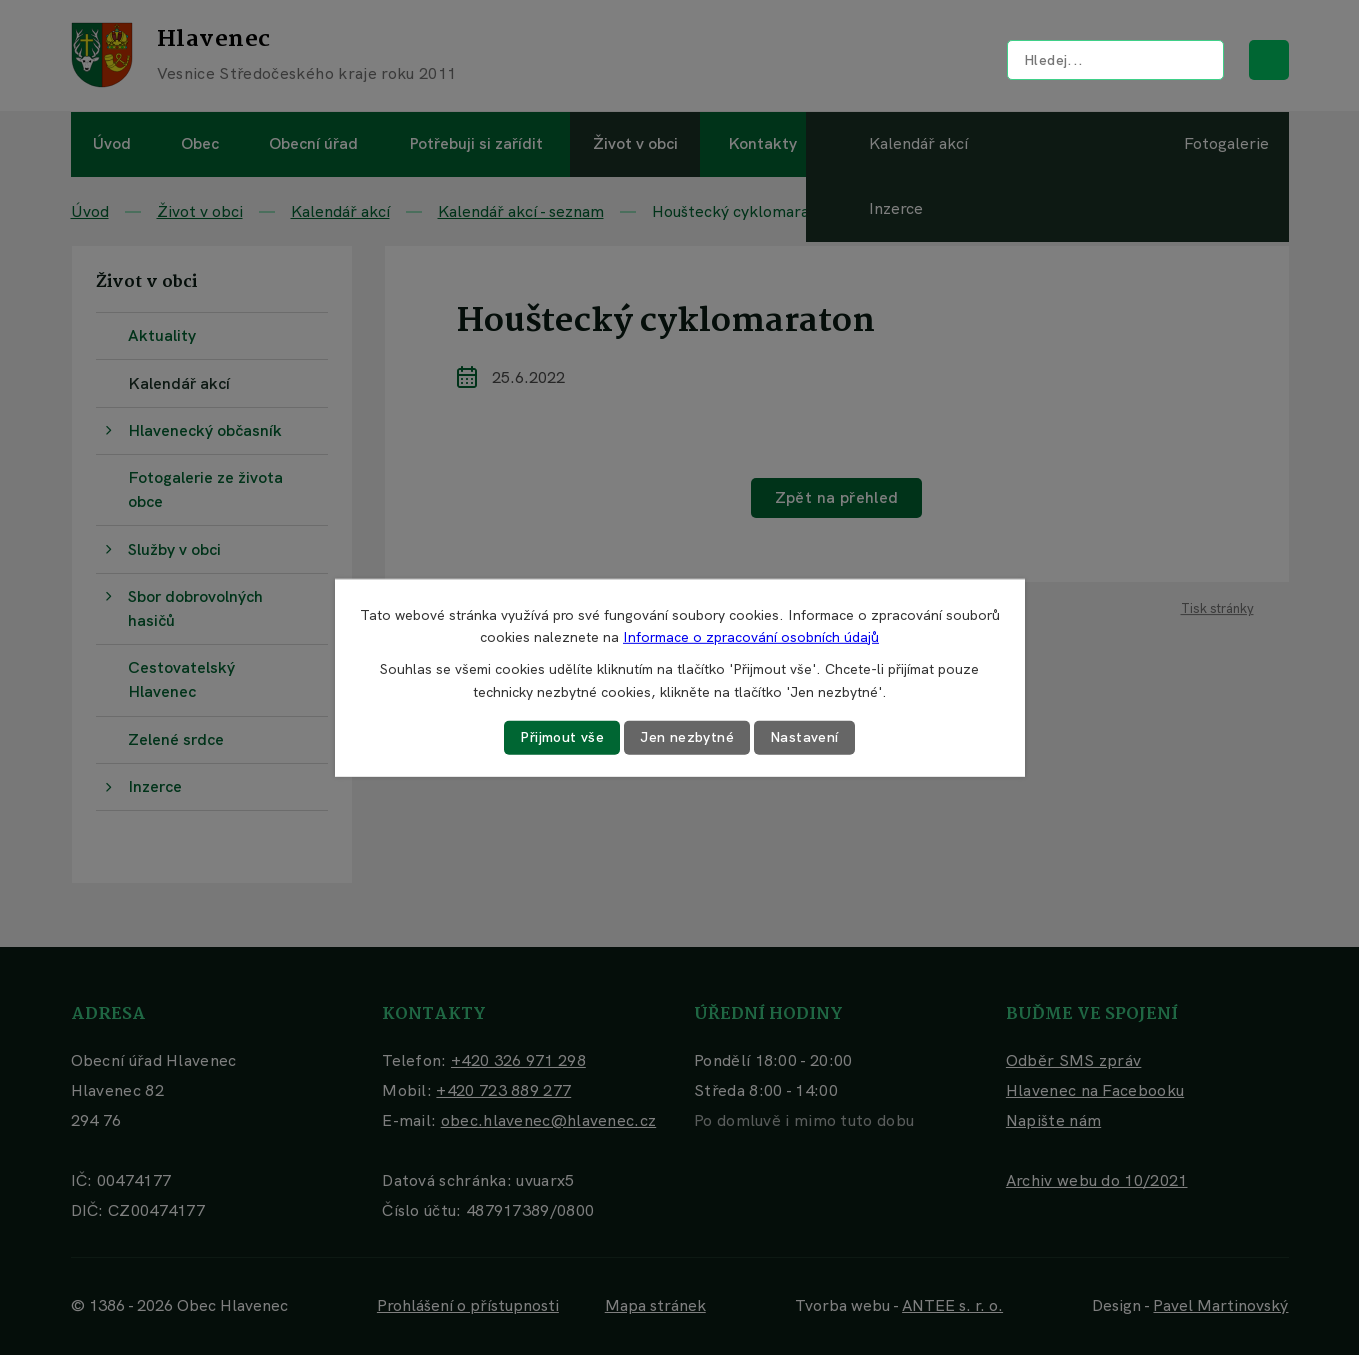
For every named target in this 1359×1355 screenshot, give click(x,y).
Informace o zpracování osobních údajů (751, 637)
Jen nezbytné (687, 737)
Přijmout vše (562, 737)
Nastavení (804, 737)
